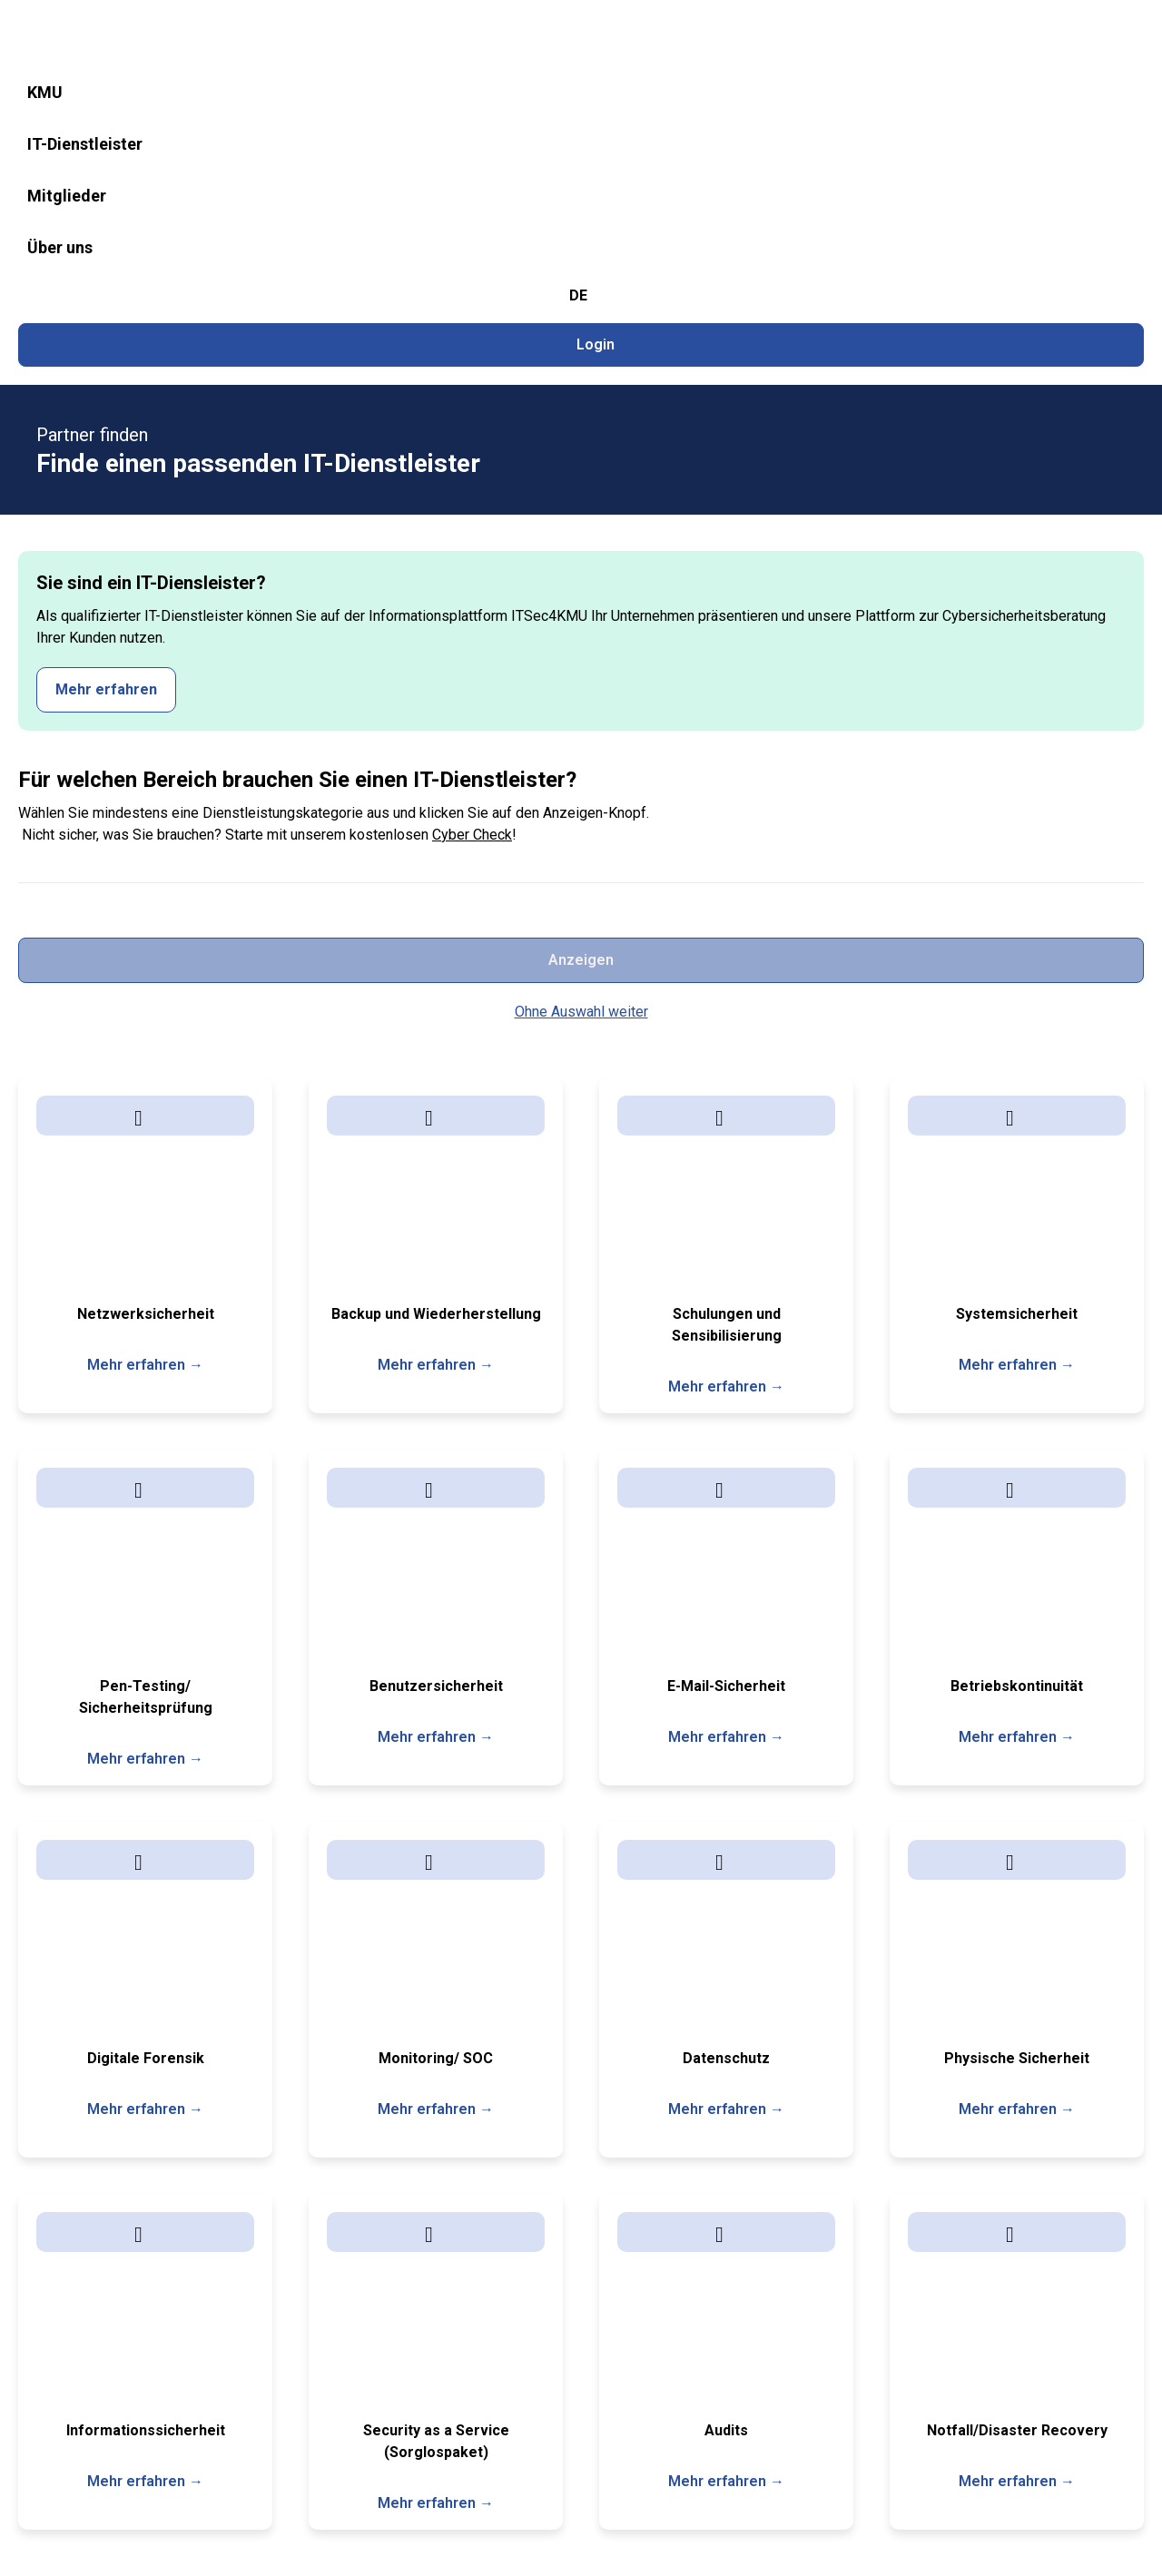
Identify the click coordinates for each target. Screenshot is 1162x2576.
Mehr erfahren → (145, 839)
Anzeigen (1053, 434)
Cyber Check (472, 484)
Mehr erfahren (1056, 317)
